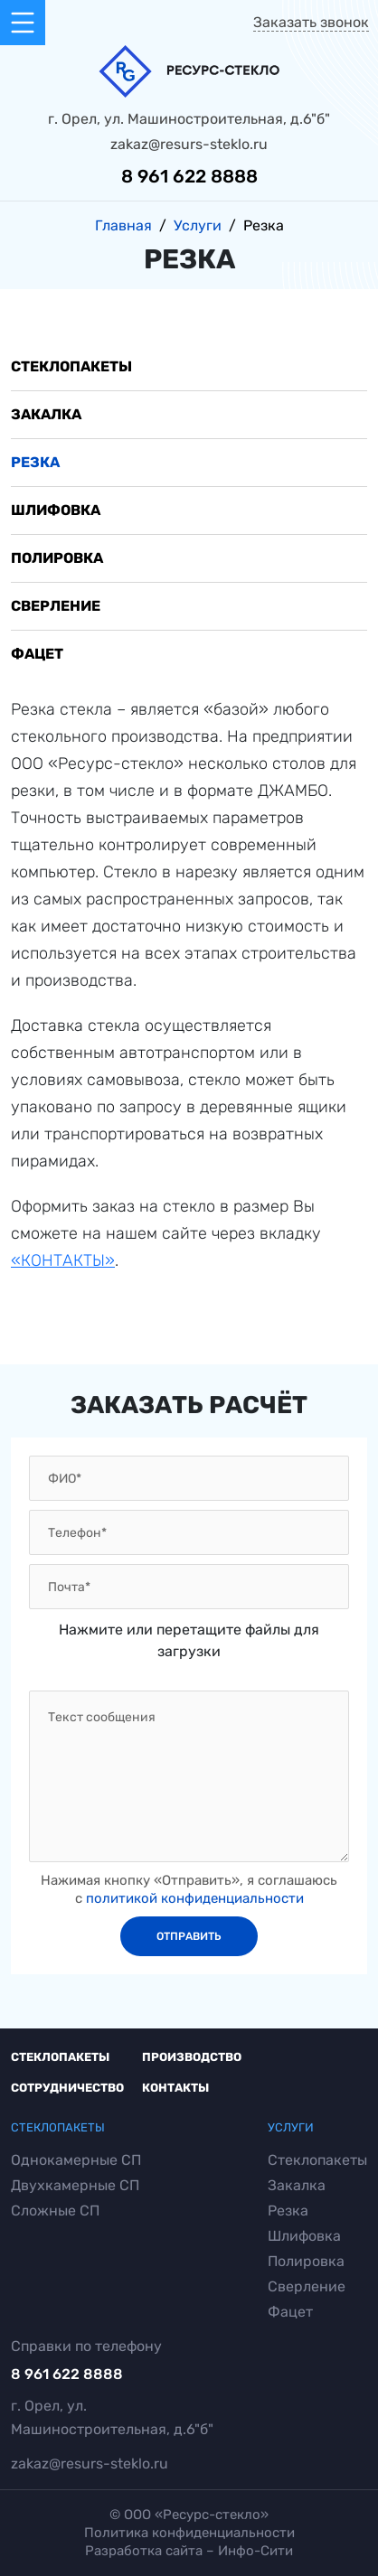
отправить (189, 1936)
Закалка (46, 414)
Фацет (37, 653)
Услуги (291, 2127)
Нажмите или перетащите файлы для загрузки (189, 1640)
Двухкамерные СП (75, 2186)
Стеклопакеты (71, 366)
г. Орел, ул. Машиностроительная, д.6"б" (189, 118)
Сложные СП (55, 2211)
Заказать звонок (311, 22)
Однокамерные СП (76, 2160)
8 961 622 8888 (189, 176)
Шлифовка (55, 510)
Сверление (55, 605)
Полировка (57, 558)
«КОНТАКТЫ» (63, 1260)
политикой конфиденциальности (195, 1898)
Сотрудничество (67, 2087)
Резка (35, 462)
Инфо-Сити (255, 2551)
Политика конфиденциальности (189, 2533)
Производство (191, 2057)
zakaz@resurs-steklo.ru (189, 144)
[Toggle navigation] (22, 22)
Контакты (175, 2087)
